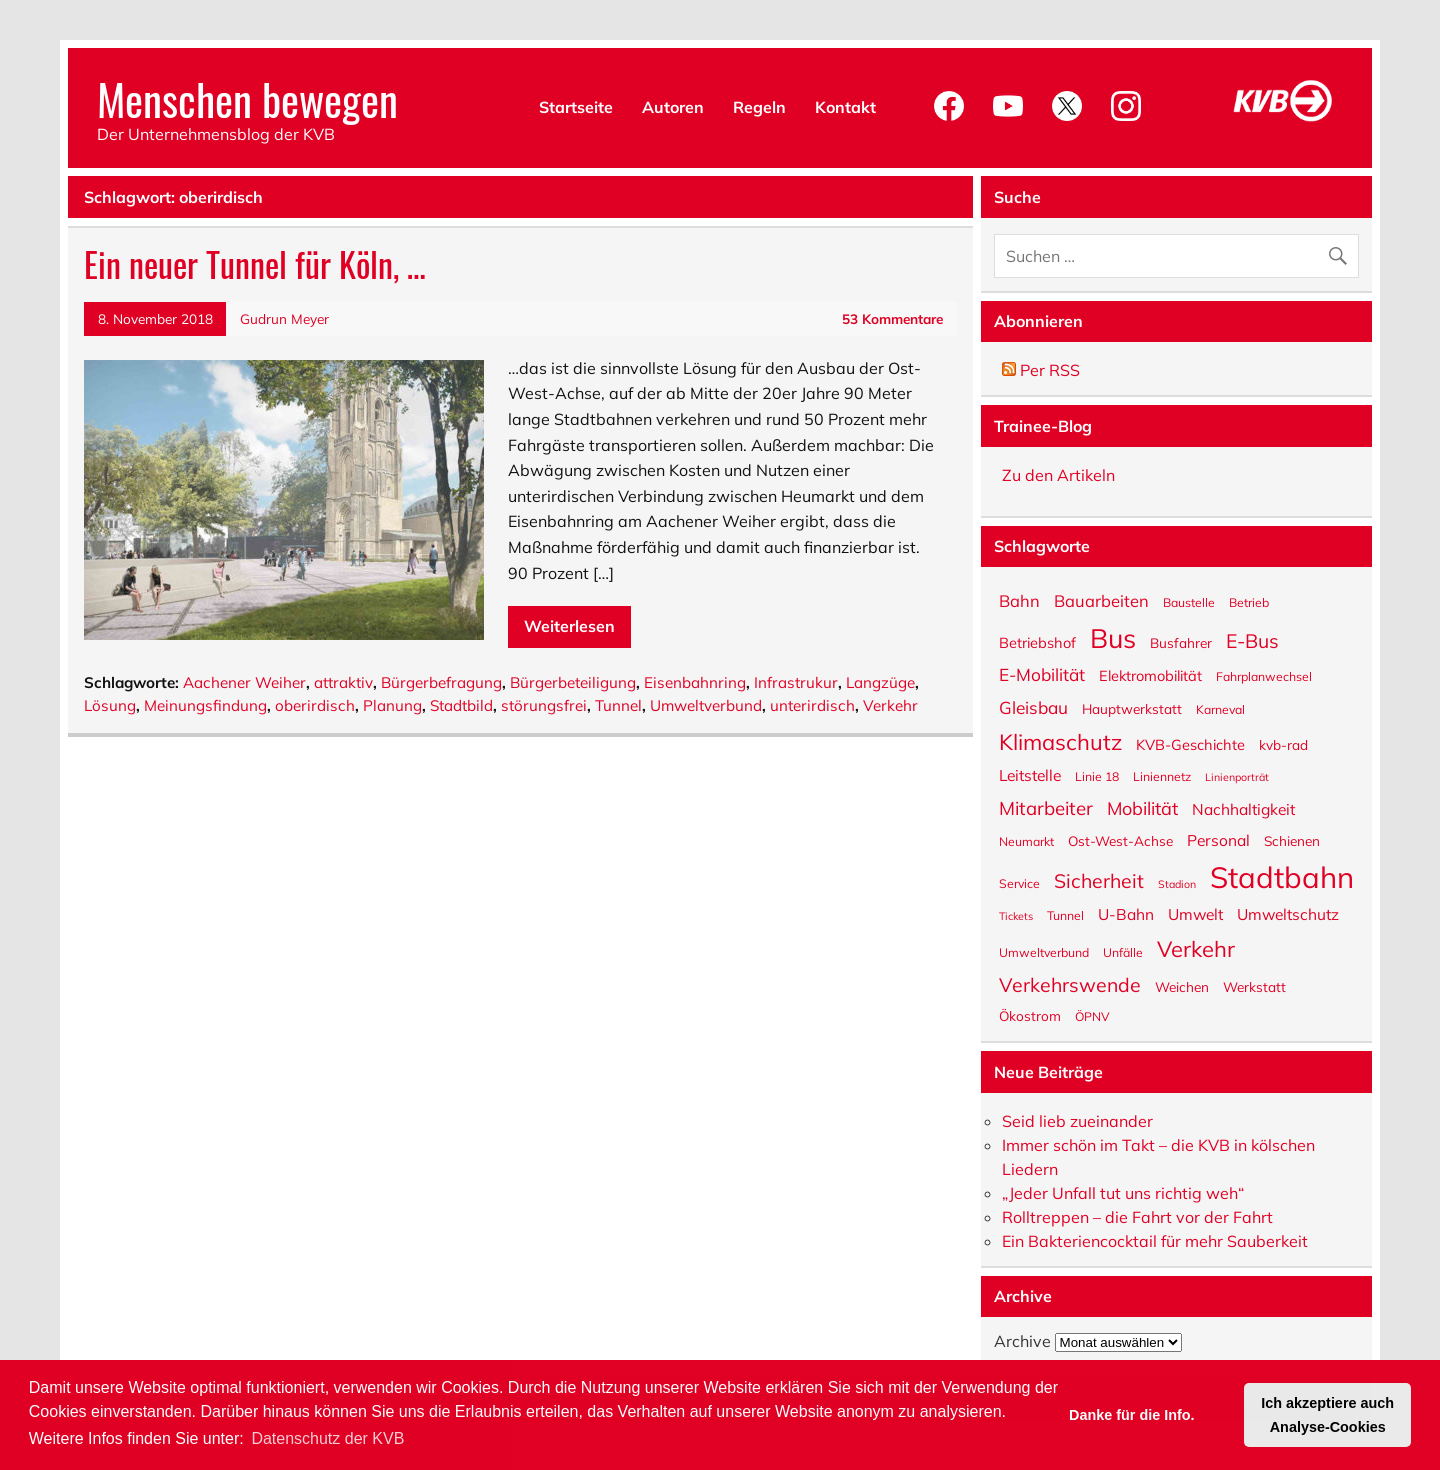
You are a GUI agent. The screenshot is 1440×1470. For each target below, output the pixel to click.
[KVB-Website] (1283, 121)
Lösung (110, 705)
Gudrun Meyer (284, 318)
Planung (392, 705)
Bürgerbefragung (441, 682)
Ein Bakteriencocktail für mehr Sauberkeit (1155, 1241)
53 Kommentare (892, 318)
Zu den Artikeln (1058, 475)
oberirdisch (315, 705)
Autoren (673, 107)
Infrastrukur (796, 682)
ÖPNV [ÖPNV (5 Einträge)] (1092, 1016)
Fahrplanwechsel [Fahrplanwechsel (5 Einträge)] (1264, 676)
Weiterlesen (569, 626)
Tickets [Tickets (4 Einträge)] (1016, 915)
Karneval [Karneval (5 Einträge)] (1220, 709)
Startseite (576, 107)
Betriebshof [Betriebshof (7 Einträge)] (1037, 642)
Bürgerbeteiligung (573, 682)
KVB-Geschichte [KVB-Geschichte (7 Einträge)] (1190, 744)
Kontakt (845, 107)
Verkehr (890, 705)
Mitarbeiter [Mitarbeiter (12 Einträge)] (1046, 807)
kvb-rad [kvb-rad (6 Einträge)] (1283, 744)
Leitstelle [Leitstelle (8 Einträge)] (1030, 774)
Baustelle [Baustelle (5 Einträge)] (1189, 602)
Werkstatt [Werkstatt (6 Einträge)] (1254, 986)
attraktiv (343, 682)
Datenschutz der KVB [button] (327, 1438)
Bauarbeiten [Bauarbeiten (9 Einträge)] (1101, 600)
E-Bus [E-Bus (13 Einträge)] (1252, 639)
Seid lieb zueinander (1077, 1121)
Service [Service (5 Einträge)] (1019, 883)
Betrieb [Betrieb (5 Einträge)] (1249, 602)
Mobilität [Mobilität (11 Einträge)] (1142, 807)
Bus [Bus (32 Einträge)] (1113, 636)
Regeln (759, 107)
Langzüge (880, 682)
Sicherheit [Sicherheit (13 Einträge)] (1099, 879)
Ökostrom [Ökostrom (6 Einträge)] (1030, 1015)
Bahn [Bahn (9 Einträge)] (1019, 600)
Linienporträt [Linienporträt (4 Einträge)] (1237, 776)
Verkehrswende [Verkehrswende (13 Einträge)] (1070, 983)
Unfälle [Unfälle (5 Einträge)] (1123, 952)
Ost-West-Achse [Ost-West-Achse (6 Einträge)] (1120, 840)
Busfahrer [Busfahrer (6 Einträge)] (1181, 642)
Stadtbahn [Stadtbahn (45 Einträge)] (1282, 875)
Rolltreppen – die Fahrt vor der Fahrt (1137, 1217)
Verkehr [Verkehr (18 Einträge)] (1196, 947)
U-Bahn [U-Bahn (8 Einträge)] (1126, 913)
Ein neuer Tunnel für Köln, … (255, 264)
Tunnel (618, 705)
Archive (1022, 1341)
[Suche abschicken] (1342, 251)
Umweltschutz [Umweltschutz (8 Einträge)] (1288, 913)
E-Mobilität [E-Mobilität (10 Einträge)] (1042, 673)
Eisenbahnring (695, 682)
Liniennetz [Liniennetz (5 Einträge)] (1162, 776)
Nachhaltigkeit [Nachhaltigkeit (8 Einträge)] (1243, 808)
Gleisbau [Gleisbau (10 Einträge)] (1033, 706)
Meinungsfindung (205, 705)
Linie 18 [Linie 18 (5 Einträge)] (1097, 776)
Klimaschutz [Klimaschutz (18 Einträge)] (1060, 740)
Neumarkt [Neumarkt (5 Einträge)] (1026, 841)
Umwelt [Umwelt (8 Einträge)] (1195, 913)
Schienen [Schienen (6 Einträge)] (1292, 840)
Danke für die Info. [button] (1132, 1415)
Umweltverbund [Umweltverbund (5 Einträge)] (1044, 952)
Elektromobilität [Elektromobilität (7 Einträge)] (1150, 675)
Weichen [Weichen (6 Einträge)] (1182, 986)
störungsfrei (544, 705)
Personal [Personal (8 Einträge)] (1218, 839)
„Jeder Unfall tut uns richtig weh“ (1123, 1193)
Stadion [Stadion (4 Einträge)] (1177, 883)
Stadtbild (461, 705)
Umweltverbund (706, 705)
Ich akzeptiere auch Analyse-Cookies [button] (1327, 1415)
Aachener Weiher (244, 682)
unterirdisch (812, 705)
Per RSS (1041, 370)
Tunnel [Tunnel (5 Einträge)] (1065, 915)
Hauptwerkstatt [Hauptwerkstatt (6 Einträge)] (1132, 708)
